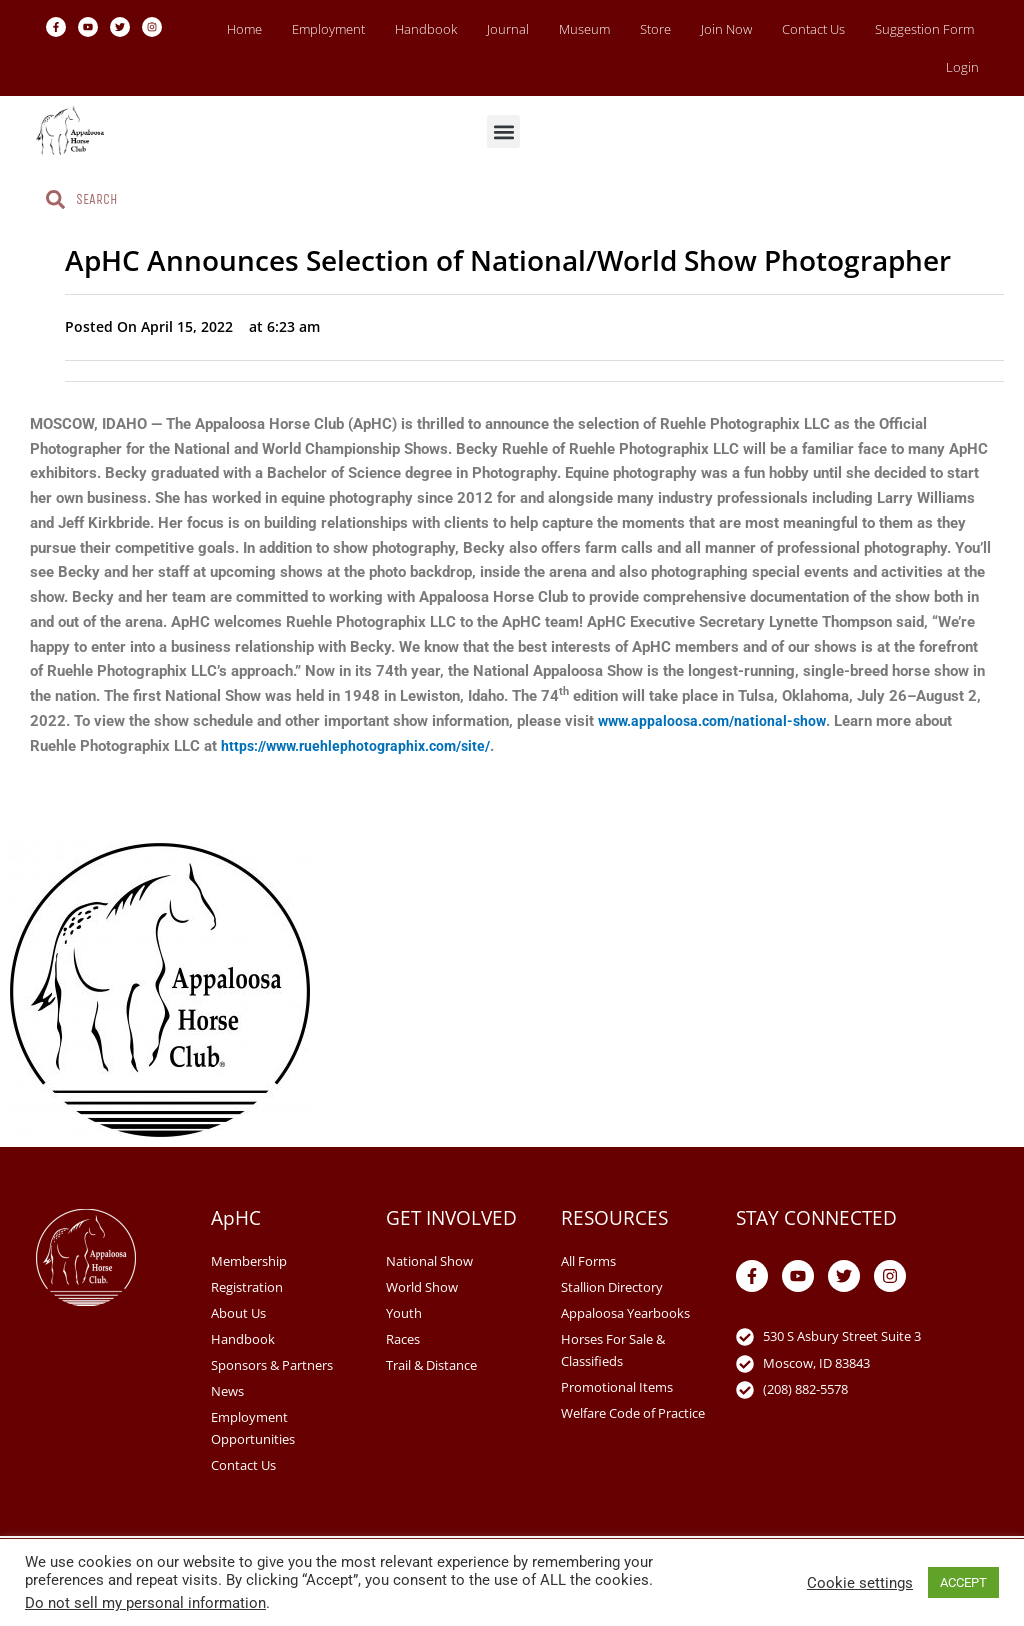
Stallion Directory (612, 1287)
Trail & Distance (431, 1365)
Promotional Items (617, 1387)
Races (403, 1339)
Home (244, 29)
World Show (422, 1287)
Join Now (726, 29)
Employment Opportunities (253, 1428)
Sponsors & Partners (272, 1365)
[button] (503, 131)
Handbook (426, 29)
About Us (238, 1313)
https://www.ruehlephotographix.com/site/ (363, 746)
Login (962, 67)
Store (655, 29)
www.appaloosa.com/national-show (716, 721)
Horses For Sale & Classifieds (613, 1350)
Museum (584, 29)
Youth (404, 1313)
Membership (249, 1261)
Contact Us (813, 29)
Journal (508, 29)
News (227, 1391)
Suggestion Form (924, 29)
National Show (429, 1261)
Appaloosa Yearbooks (625, 1313)
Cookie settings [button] (860, 1583)
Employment (328, 29)
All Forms (588, 1261)
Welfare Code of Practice (633, 1413)
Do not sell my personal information (145, 1603)
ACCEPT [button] (963, 1582)
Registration (247, 1287)
